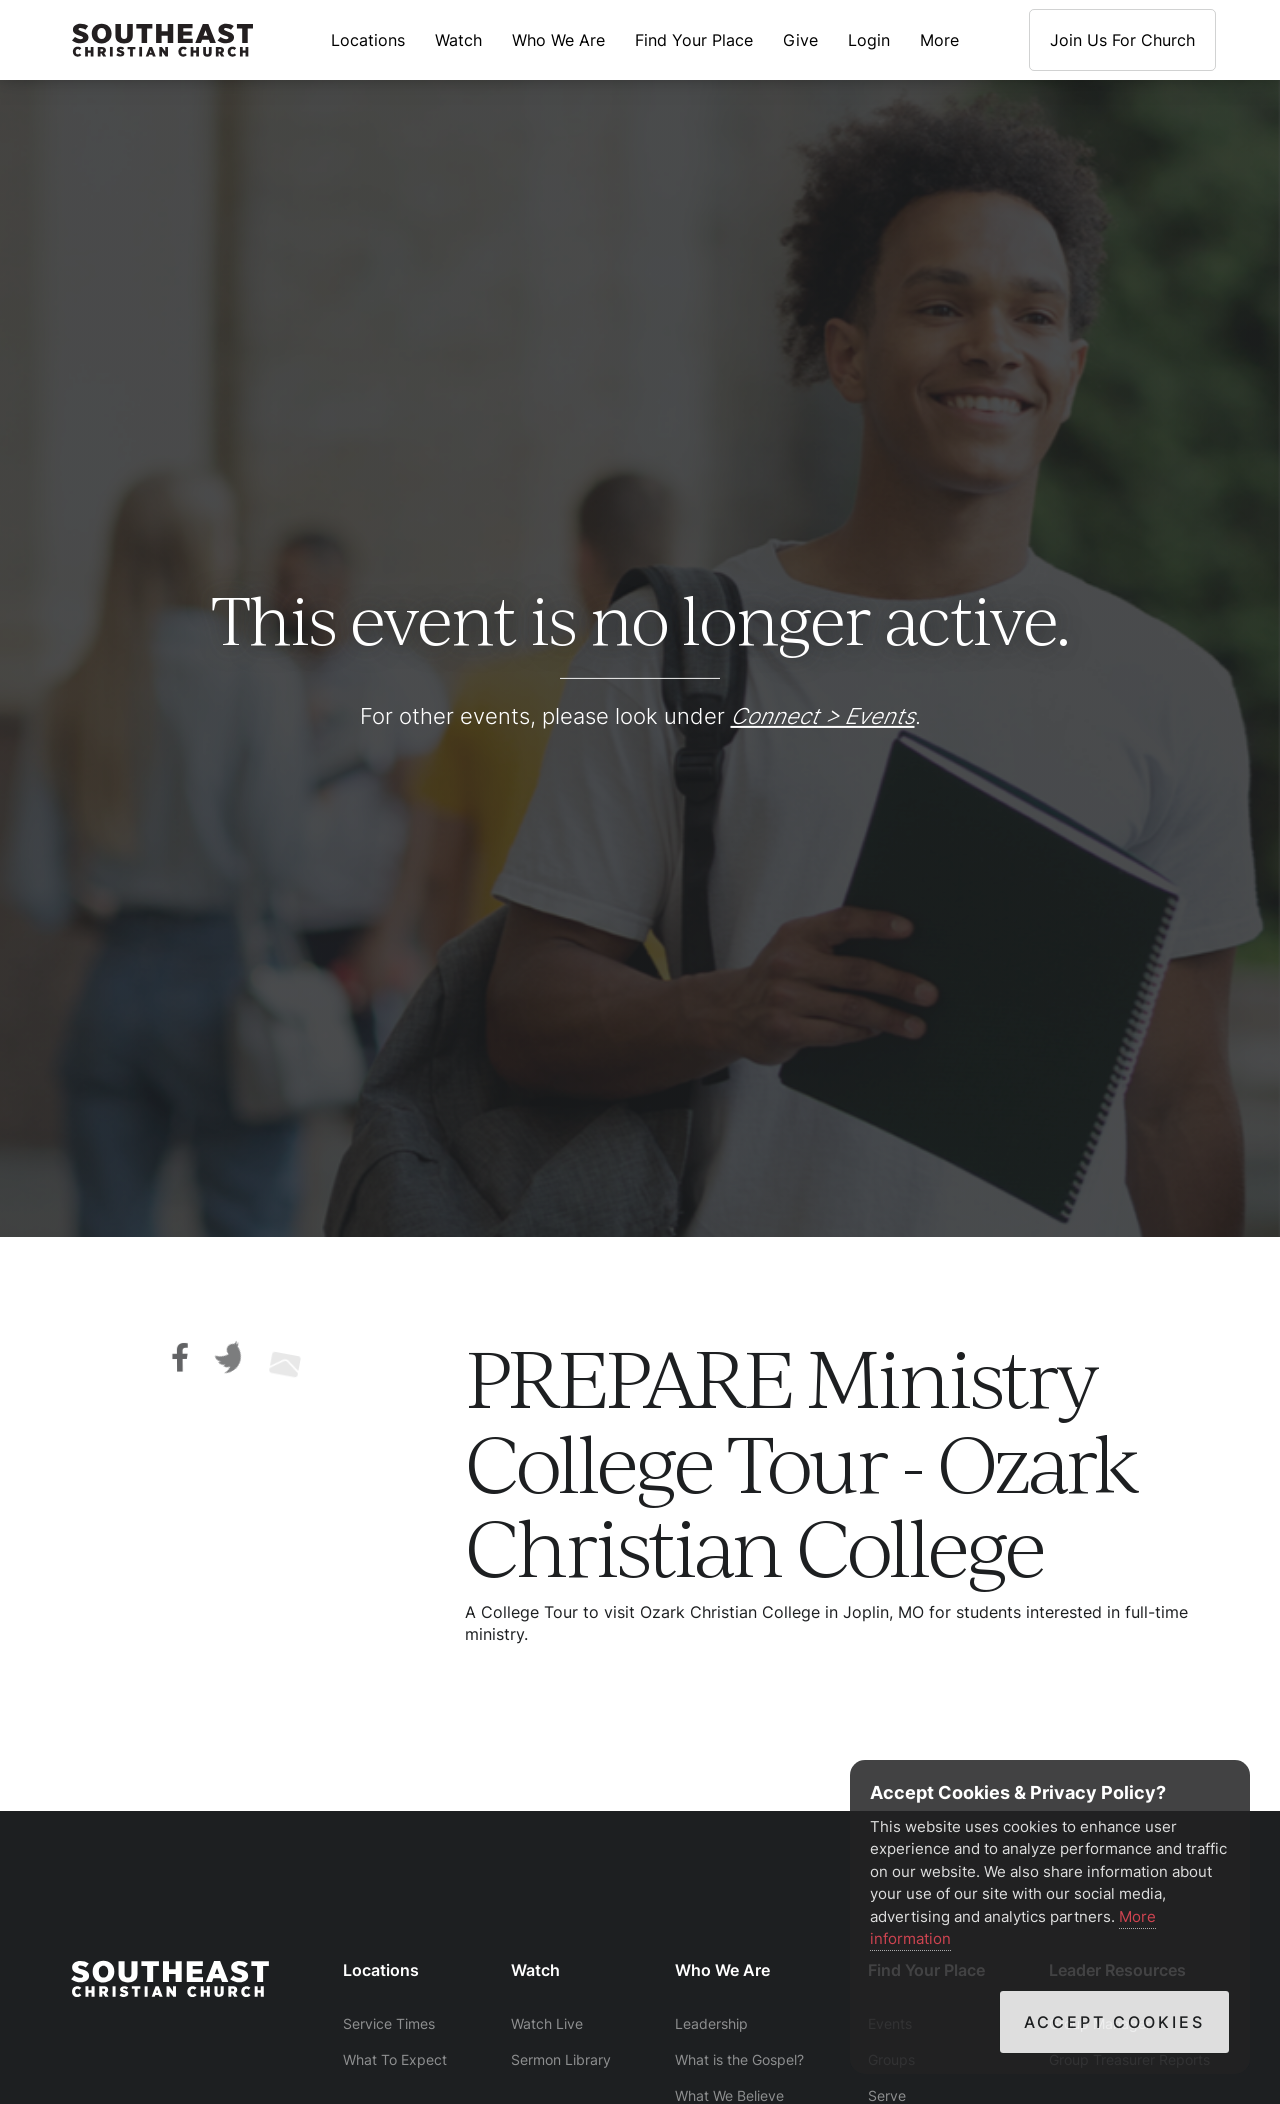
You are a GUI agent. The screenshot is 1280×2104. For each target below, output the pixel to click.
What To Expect (395, 2059)
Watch (458, 40)
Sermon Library (561, 2059)
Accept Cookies (1114, 2022)
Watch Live (547, 2023)
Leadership (711, 2023)
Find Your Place (694, 40)
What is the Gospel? (739, 2059)
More (939, 40)
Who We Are (558, 40)
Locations (368, 40)
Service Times (389, 2023)
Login (869, 40)
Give (800, 40)
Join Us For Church (1122, 40)
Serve (887, 2095)
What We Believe (729, 2095)
